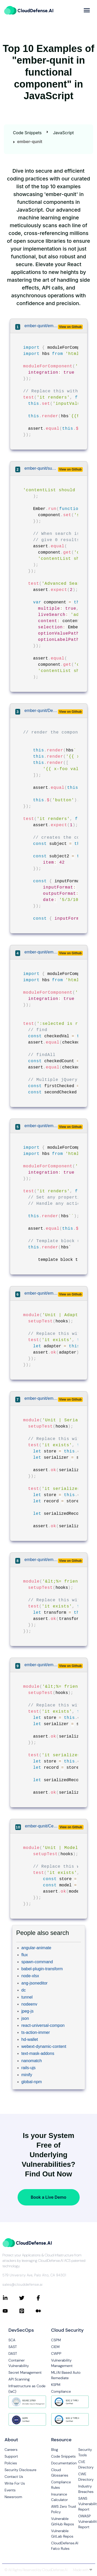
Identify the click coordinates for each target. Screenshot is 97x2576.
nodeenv (29, 2004)
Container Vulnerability (19, 2363)
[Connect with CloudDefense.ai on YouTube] (11, 2310)
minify (26, 2075)
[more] (87, 10)
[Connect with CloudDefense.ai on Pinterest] (27, 2310)
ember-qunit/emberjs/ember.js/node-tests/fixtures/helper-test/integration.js (41, 326)
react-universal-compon (43, 2025)
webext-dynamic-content (43, 2046)
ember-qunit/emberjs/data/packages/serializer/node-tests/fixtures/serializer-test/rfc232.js (41, 1398)
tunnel (27, 1997)
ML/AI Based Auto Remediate (66, 2375)
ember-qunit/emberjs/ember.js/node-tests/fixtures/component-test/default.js (41, 1126)
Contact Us (14, 2476)
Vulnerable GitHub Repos (62, 2521)
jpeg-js (27, 2011)
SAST (13, 2346)
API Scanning (19, 2379)
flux (24, 1955)
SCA (12, 2340)
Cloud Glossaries (59, 2472)
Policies (11, 2463)
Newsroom (13, 2496)
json (25, 2018)
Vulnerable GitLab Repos (62, 2533)
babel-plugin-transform (42, 1969)
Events (10, 2490)
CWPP (56, 2353)
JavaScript (63, 132)
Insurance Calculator (59, 2497)
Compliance (61, 2391)
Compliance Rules (61, 2485)
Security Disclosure (20, 2469)
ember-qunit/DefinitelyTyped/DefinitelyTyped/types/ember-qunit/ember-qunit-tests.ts (41, 710)
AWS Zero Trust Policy (63, 2509)
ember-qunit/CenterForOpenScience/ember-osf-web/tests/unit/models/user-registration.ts (41, 1826)
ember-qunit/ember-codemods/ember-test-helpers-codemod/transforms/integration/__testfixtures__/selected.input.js (41, 952)
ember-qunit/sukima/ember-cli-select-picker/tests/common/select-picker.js (41, 468)
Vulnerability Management (62, 2363)
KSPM (56, 2384)
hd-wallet (29, 2039)
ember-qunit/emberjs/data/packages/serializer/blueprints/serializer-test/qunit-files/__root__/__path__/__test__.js (41, 1665)
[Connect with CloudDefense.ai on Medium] (44, 2310)
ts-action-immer (35, 2032)
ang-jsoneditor (34, 1983)
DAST (13, 2353)
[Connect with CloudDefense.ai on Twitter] (27, 2298)
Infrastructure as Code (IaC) (27, 2389)
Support (11, 2456)
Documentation (64, 2463)
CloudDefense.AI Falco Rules (64, 2546)
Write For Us (15, 2483)
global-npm (31, 2082)
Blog (54, 2449)
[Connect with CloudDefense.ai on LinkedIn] (11, 2298)
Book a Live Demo (48, 2197)
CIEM (55, 2346)
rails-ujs (28, 2068)
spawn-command (37, 1962)
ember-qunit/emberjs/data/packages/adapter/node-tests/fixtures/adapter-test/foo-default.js (41, 1293)
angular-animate (36, 1948)
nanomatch (31, 2061)
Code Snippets (27, 132)
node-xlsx (30, 1976)
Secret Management (25, 2372)
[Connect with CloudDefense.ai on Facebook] (44, 2298)
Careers (11, 2449)
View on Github (70, 327)
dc (23, 1990)
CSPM (56, 2340)
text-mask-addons (37, 2053)
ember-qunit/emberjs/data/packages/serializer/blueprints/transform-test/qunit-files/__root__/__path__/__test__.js (41, 1559)
